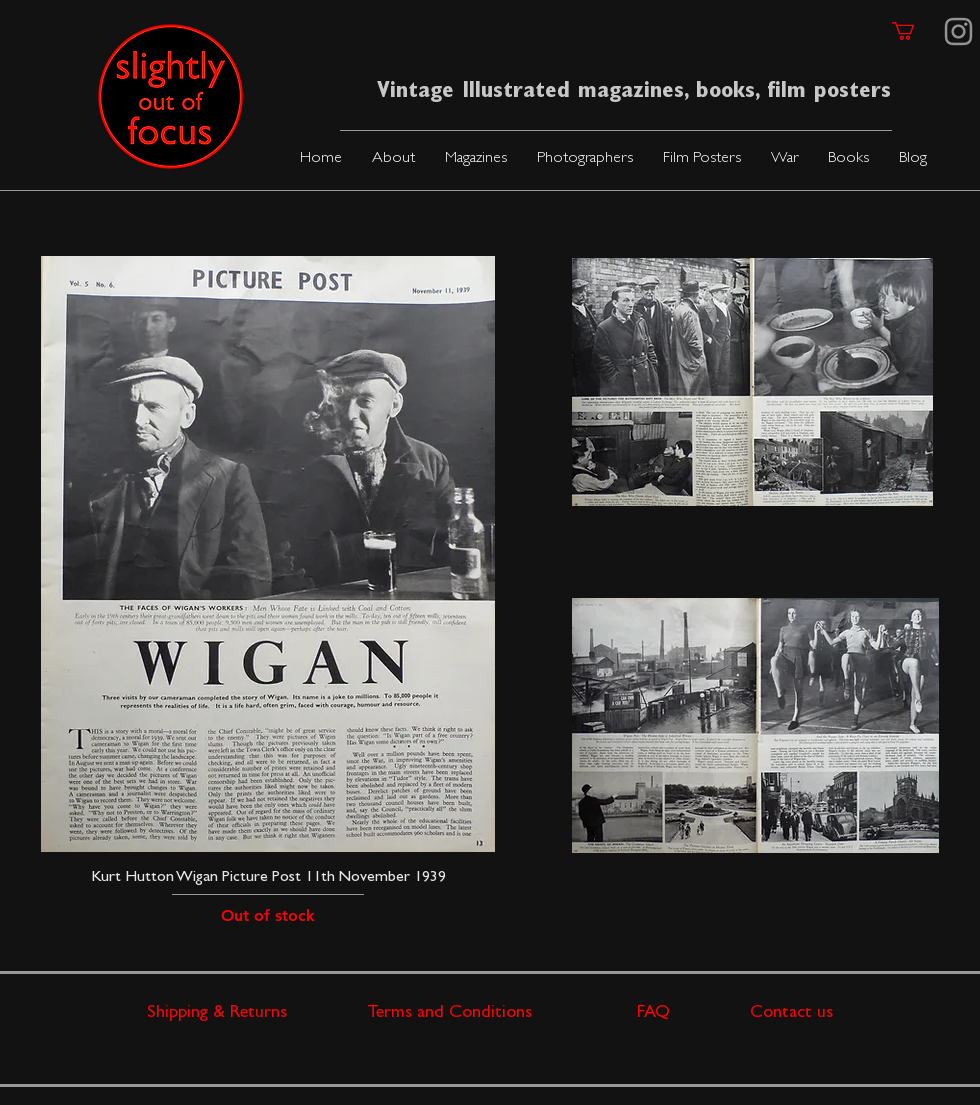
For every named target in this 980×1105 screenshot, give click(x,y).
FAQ (693, 1014)
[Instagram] (958, 31)
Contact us (791, 1014)
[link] (914, 31)
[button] (476, 159)
